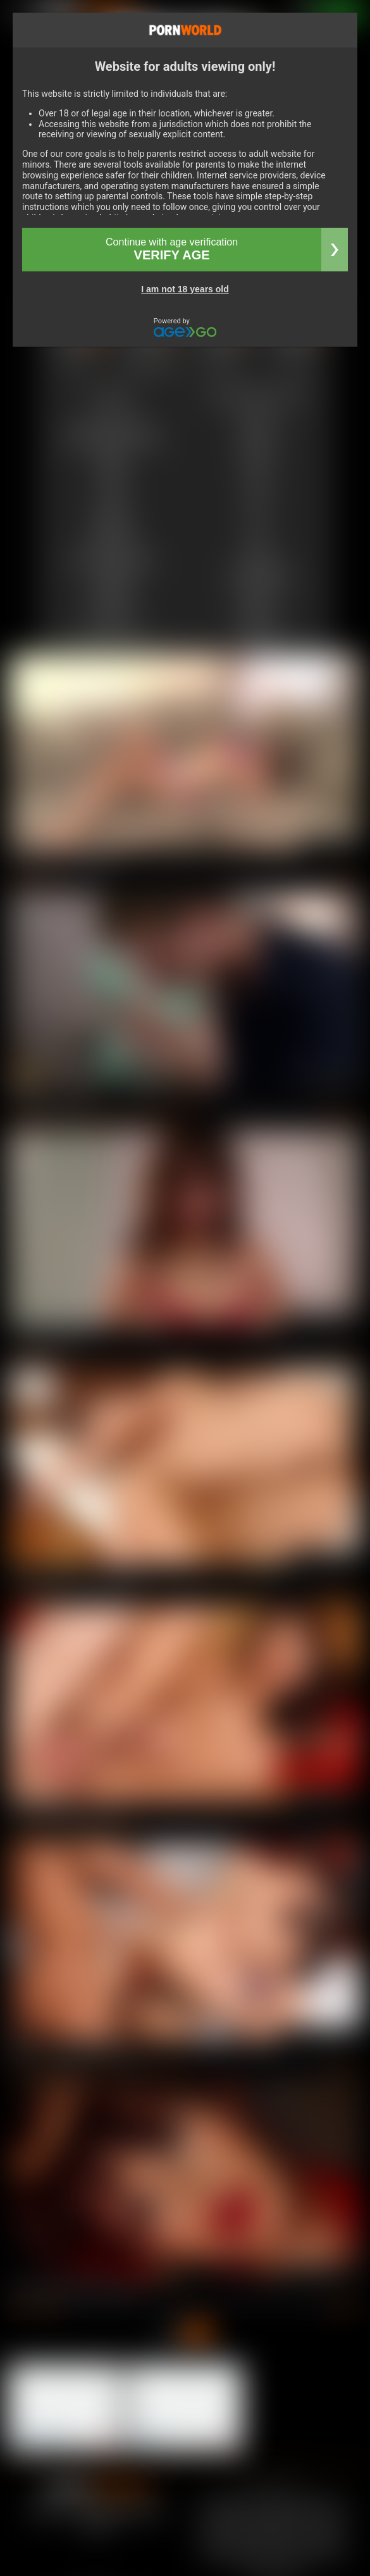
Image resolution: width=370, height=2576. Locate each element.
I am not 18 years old (185, 289)
